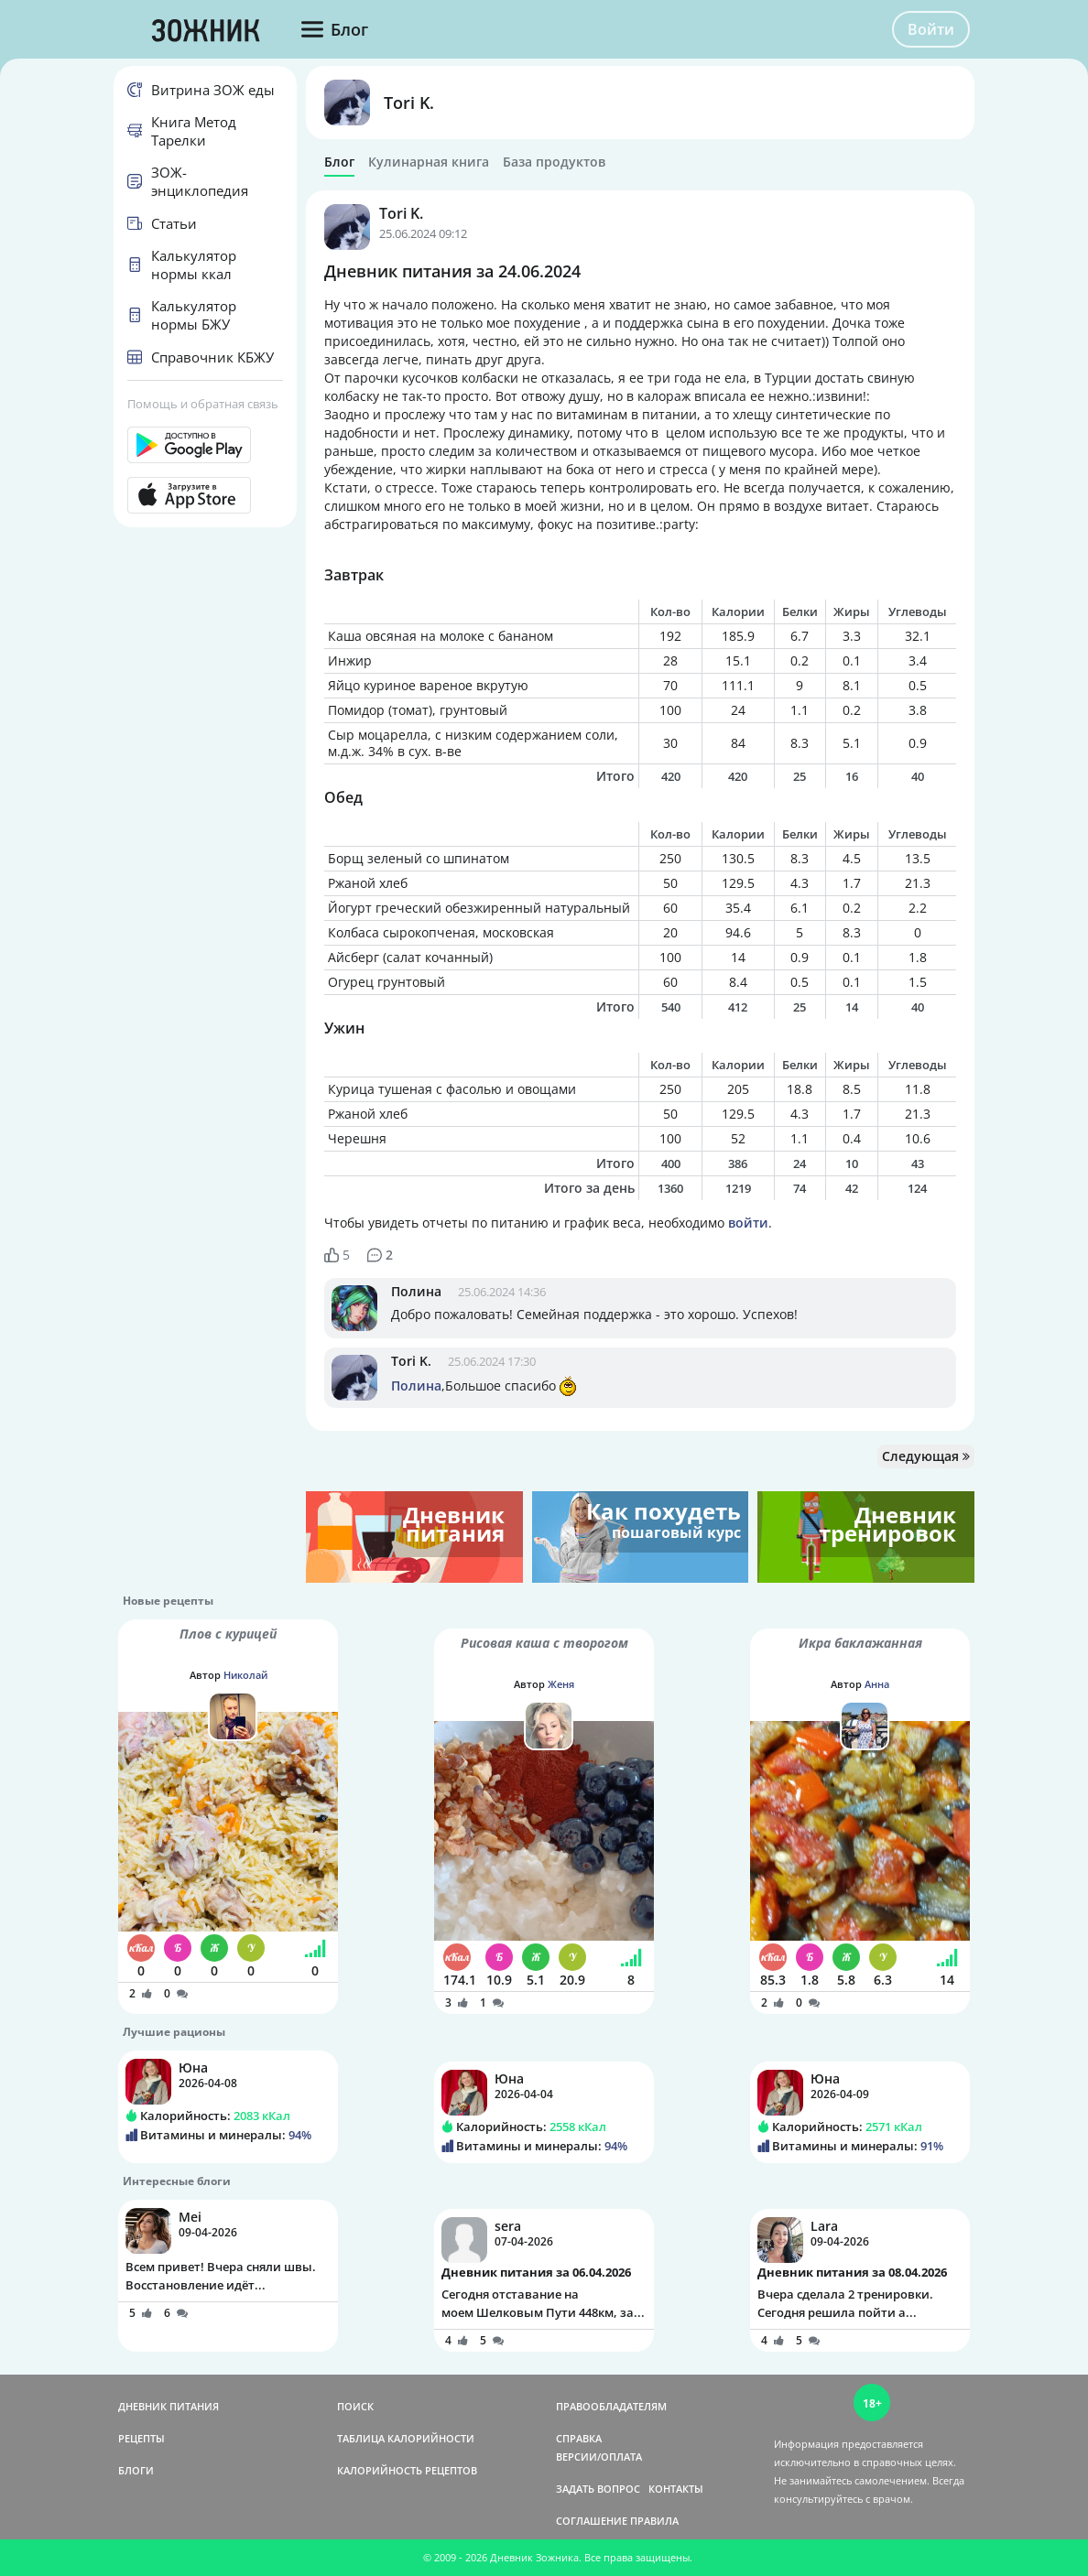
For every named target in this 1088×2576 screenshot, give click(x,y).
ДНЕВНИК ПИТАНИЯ (168, 2406)
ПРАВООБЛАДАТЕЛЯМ (611, 2406)
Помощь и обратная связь (202, 403)
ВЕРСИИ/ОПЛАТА (599, 2456)
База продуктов (554, 162)
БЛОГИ (136, 2470)
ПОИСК (355, 2406)
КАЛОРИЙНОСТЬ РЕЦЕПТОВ (407, 2470)
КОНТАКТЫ (675, 2488)
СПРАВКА (579, 2438)
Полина (416, 1291)
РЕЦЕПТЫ (141, 2438)
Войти (931, 29)
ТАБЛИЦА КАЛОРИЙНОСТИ (405, 2438)
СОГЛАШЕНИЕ (591, 2520)
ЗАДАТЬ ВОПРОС (598, 2488)
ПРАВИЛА (654, 2520)
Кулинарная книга (428, 162)
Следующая (926, 1456)
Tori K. (409, 103)
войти (748, 1222)
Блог (339, 162)
